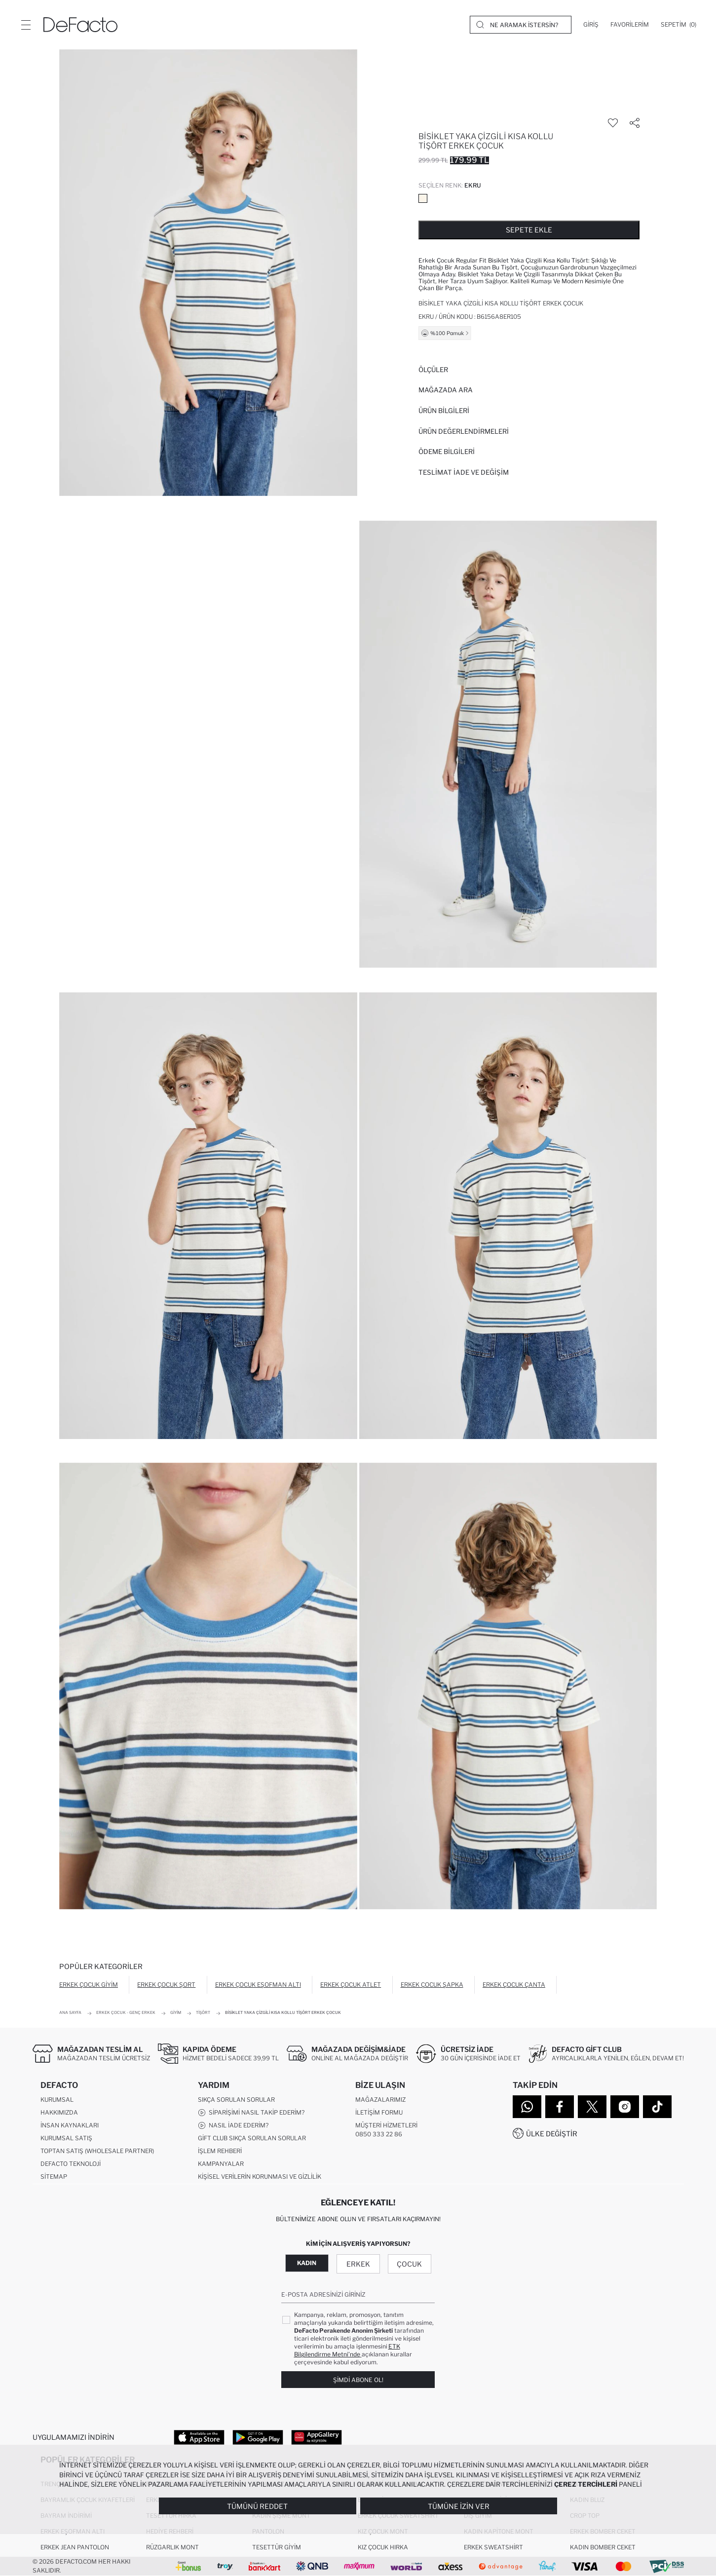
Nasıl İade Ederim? (233, 2125)
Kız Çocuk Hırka (383, 2547)
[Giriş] (591, 24)
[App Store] (199, 2436)
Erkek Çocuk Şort (166, 1984)
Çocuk (409, 2264)
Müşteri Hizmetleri (386, 2125)
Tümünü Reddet (257, 2506)
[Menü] (26, 25)
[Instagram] (624, 2106)
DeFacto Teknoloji (70, 2163)
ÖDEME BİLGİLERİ (446, 451)
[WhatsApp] (527, 2106)
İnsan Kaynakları (69, 2125)
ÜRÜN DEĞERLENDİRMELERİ (463, 431)
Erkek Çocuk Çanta (514, 1984)
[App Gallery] (316, 2436)
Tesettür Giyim (276, 2547)
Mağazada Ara (445, 390)
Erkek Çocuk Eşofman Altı (258, 1984)
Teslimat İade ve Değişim (463, 472)
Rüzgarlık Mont (172, 2547)
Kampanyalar (221, 2163)
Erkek (358, 2264)
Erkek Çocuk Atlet (350, 1984)
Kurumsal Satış (66, 2138)
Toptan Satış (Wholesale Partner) (97, 2151)
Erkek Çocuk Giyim (88, 1984)
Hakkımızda (59, 2112)
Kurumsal (57, 2099)
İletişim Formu (379, 2112)
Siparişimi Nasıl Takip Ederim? (251, 2113)
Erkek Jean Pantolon (74, 2547)
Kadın (306, 2263)
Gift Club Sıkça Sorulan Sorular (252, 2138)
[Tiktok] (657, 2106)
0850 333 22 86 (378, 2134)
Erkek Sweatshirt (493, 2547)
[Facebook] (559, 2106)
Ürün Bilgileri (443, 411)
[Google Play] (257, 2436)
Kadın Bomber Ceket (603, 2547)
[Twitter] (592, 2106)
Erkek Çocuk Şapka (432, 1984)
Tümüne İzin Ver (459, 2506)
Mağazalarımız (380, 2099)
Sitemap (53, 2176)
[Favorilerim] (629, 24)
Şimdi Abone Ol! (358, 2380)
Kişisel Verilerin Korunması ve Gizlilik (259, 2176)
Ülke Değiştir (551, 2133)
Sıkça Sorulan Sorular (236, 2099)
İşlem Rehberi (220, 2151)
